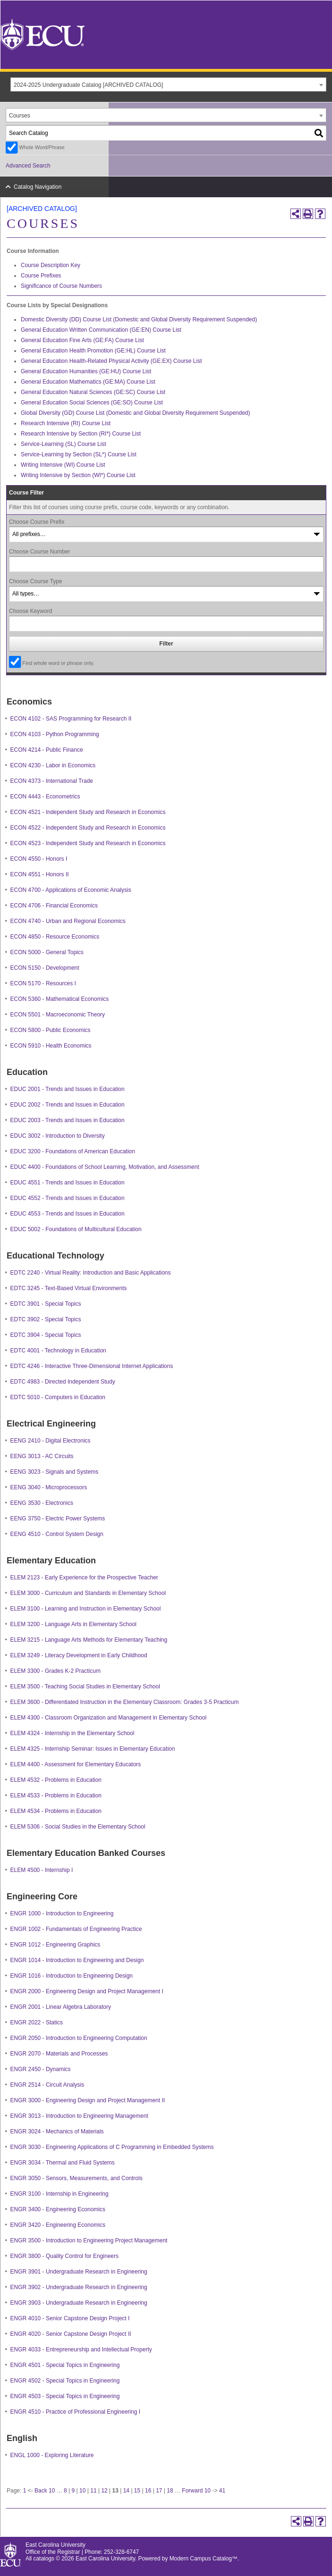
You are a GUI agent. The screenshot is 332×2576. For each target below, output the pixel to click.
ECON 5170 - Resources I (43, 983)
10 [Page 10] (82, 2490)
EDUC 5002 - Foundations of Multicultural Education (76, 1229)
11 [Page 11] (93, 2490)
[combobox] (168, 84)
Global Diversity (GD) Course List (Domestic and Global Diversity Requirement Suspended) (135, 413)
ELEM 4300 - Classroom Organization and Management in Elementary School (108, 1717)
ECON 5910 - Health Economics (51, 1045)
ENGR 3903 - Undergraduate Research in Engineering (78, 2302)
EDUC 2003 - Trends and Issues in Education (67, 1120)
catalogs (44, 2558)
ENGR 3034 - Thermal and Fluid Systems (62, 2162)
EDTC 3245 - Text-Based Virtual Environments (68, 1288)
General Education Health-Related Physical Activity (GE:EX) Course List (111, 361)
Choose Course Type (35, 581)
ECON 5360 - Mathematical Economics (59, 999)
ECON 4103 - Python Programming (54, 734)
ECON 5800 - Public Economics (50, 1030)
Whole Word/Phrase (41, 147)
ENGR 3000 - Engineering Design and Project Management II (87, 2100)
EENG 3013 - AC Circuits (42, 1456)
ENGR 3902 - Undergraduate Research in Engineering (78, 2287)
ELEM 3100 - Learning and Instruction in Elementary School (85, 1608)
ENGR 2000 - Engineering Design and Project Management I (86, 1991)
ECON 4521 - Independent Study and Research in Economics (88, 812)
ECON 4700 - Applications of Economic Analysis (70, 890)
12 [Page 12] (104, 2490)
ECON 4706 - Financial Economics (54, 905)
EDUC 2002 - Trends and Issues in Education (67, 1104)
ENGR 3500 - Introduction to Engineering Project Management (89, 2240)
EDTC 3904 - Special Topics (45, 1335)
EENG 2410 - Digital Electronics (50, 1440)
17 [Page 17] (159, 2490)
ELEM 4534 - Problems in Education (56, 1811)
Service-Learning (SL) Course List (63, 444)
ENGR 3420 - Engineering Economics (57, 2225)
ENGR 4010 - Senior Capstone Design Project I (70, 2318)
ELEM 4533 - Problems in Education (56, 1795)
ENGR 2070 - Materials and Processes (59, 2053)
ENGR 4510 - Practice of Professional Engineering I (75, 2411)
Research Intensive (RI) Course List (66, 423)
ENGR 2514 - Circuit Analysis (47, 2084)
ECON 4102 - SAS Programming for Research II (71, 718)
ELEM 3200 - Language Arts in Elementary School (73, 1624)
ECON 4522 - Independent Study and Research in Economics (88, 827)
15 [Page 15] (137, 2490)
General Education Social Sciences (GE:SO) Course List (92, 402)
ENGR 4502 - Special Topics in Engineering (65, 2380)
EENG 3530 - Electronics (41, 1503)
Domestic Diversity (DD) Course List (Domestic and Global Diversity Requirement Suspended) (139, 319)
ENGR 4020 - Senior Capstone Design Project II (70, 2334)
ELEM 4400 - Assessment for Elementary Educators (75, 1764)
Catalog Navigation (37, 187)
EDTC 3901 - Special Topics (45, 1304)
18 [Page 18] (170, 2490)
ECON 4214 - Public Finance (46, 750)
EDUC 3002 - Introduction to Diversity (57, 1136)
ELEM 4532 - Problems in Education (56, 1780)
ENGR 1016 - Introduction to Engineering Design (71, 1975)
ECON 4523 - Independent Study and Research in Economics (88, 843)
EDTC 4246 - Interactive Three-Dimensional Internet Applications (91, 1366)
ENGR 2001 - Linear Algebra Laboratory (60, 2007)
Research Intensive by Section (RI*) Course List (81, 433)
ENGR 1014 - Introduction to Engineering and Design (77, 1960)
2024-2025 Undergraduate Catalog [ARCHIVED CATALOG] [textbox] (88, 85)
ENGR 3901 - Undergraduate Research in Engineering (78, 2271)
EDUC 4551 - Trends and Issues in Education (67, 1182)
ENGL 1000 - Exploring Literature (52, 2455)
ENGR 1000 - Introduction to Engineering (62, 1913)
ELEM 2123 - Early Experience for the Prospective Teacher (84, 1577)
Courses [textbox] (19, 115)
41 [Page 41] (222, 2490)
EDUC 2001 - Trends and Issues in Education (67, 1089)
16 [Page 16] (148, 2490)
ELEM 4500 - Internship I (41, 1870)
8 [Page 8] (65, 2490)
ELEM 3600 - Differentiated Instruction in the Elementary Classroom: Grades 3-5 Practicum (124, 1702)
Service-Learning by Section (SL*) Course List (78, 454)
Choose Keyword (30, 611)
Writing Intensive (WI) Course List (63, 464)
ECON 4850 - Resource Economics (55, 936)
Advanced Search (28, 165)
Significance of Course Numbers (61, 286)
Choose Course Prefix (36, 522)
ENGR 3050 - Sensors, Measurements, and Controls (76, 2178)
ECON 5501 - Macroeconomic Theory (57, 1014)
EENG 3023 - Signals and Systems (54, 1471)
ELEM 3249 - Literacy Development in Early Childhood (78, 1655)
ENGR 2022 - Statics (36, 2022)
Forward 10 (196, 2490)
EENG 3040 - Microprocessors (48, 1487)
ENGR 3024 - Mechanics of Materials (57, 2131)
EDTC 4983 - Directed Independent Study (62, 1381)
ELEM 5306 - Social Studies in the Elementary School (77, 1826)
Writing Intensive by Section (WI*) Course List (78, 475)
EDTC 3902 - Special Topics (45, 1319)
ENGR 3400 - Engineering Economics (57, 2209)
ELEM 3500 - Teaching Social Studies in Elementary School (85, 1686)
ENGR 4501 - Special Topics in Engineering (65, 2365)
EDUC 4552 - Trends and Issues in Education (67, 1198)
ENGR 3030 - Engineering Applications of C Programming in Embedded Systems (112, 2147)
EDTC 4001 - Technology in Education (58, 1350)
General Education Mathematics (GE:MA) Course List (88, 381)
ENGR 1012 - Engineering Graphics (55, 1944)
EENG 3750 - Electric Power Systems (57, 1518)
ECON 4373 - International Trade (51, 781)
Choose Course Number (39, 551)
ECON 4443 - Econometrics (45, 796)
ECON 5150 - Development (44, 968)
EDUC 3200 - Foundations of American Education (72, 1151)
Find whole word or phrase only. (58, 663)
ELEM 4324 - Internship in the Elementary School (72, 1733)
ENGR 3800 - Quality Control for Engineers (64, 2256)
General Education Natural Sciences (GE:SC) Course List (93, 392)
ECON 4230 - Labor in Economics (53, 765)
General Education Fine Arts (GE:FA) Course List (82, 340)
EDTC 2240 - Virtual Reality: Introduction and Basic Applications (90, 1272)
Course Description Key (50, 265)
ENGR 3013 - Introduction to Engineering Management (79, 2116)
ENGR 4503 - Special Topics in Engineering (65, 2396)
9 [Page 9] (73, 2490)
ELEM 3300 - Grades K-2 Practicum (55, 1671)
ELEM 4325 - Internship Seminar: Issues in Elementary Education (92, 1748)
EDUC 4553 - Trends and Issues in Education (67, 1213)
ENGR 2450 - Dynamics (40, 2069)
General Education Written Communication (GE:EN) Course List (101, 330)
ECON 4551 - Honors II (39, 874)
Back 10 (44, 2490)
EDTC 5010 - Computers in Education (57, 1397)
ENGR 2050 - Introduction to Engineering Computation (78, 2038)
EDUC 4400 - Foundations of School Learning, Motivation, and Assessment (104, 1167)
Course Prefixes (41, 275)
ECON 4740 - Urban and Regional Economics (68, 921)
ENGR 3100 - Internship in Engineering (59, 2193)
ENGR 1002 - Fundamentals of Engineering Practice (76, 1929)
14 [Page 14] (126, 2490)
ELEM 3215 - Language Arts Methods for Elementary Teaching (89, 1639)
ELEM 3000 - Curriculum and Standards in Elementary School (88, 1593)
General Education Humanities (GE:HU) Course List (86, 371)
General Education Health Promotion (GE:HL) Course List (93, 350)
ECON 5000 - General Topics (47, 952)
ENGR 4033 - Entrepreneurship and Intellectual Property (81, 2349)
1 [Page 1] (24, 2490)
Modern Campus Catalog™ (204, 2558)
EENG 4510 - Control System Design (56, 1534)
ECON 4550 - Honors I (39, 859)
